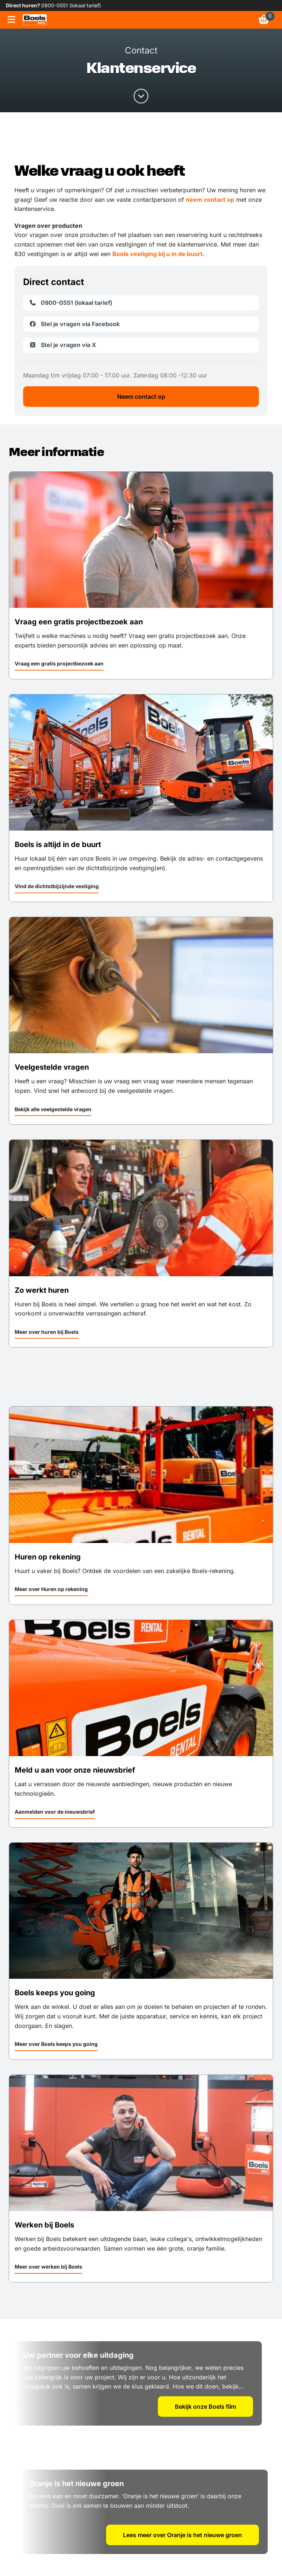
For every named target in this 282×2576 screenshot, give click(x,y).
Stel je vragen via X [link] (62, 345)
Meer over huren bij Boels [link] (47, 1332)
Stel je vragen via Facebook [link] (74, 324)
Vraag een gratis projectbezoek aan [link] (59, 663)
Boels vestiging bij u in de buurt (157, 254)
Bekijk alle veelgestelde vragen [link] (53, 1109)
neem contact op (210, 199)
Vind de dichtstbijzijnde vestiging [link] (57, 886)
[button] (59, 665)
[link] (35, 19)
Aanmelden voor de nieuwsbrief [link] (55, 1812)
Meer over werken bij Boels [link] (48, 2266)
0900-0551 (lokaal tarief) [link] (71, 5)
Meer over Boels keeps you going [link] (56, 2044)
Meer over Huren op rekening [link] (51, 1589)
